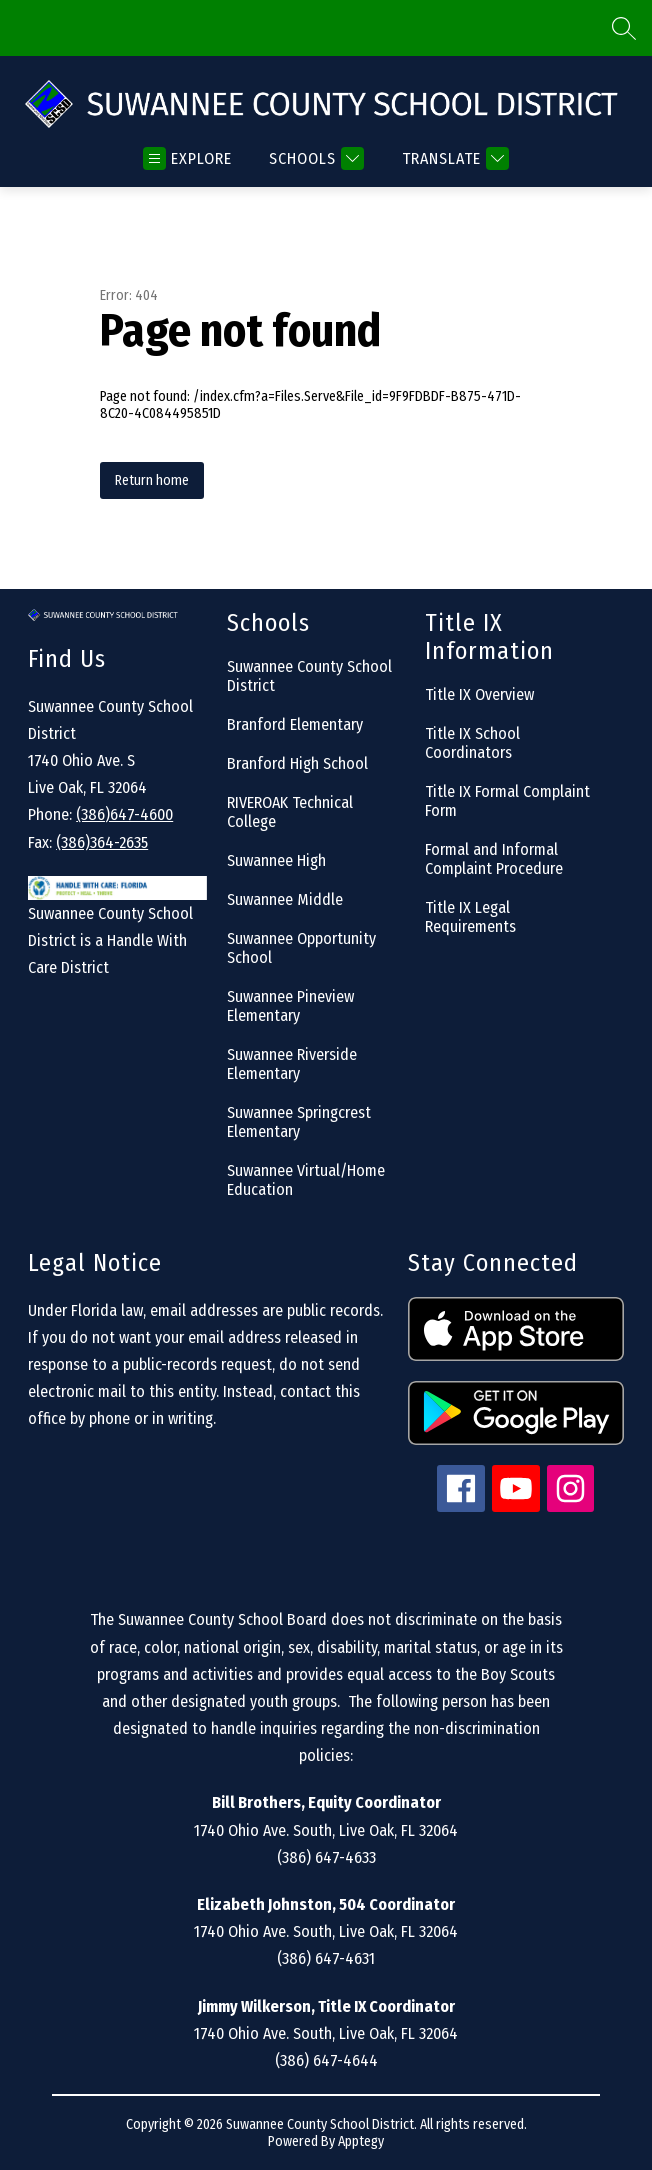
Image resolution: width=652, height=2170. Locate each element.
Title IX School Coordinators (472, 743)
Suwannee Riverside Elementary (292, 1064)
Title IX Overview (479, 694)
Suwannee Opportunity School (301, 948)
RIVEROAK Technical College (290, 812)
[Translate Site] (453, 158)
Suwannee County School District (309, 676)
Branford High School (297, 763)
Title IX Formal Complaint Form (507, 801)
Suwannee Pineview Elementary (290, 1006)
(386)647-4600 (124, 814)
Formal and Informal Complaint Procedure (494, 859)
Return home (152, 480)
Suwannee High (276, 860)
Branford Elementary (295, 724)
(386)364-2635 (102, 842)
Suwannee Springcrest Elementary (299, 1122)
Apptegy (361, 2141)
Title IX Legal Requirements (470, 917)
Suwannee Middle (285, 899)
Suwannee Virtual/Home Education (306, 1180)
